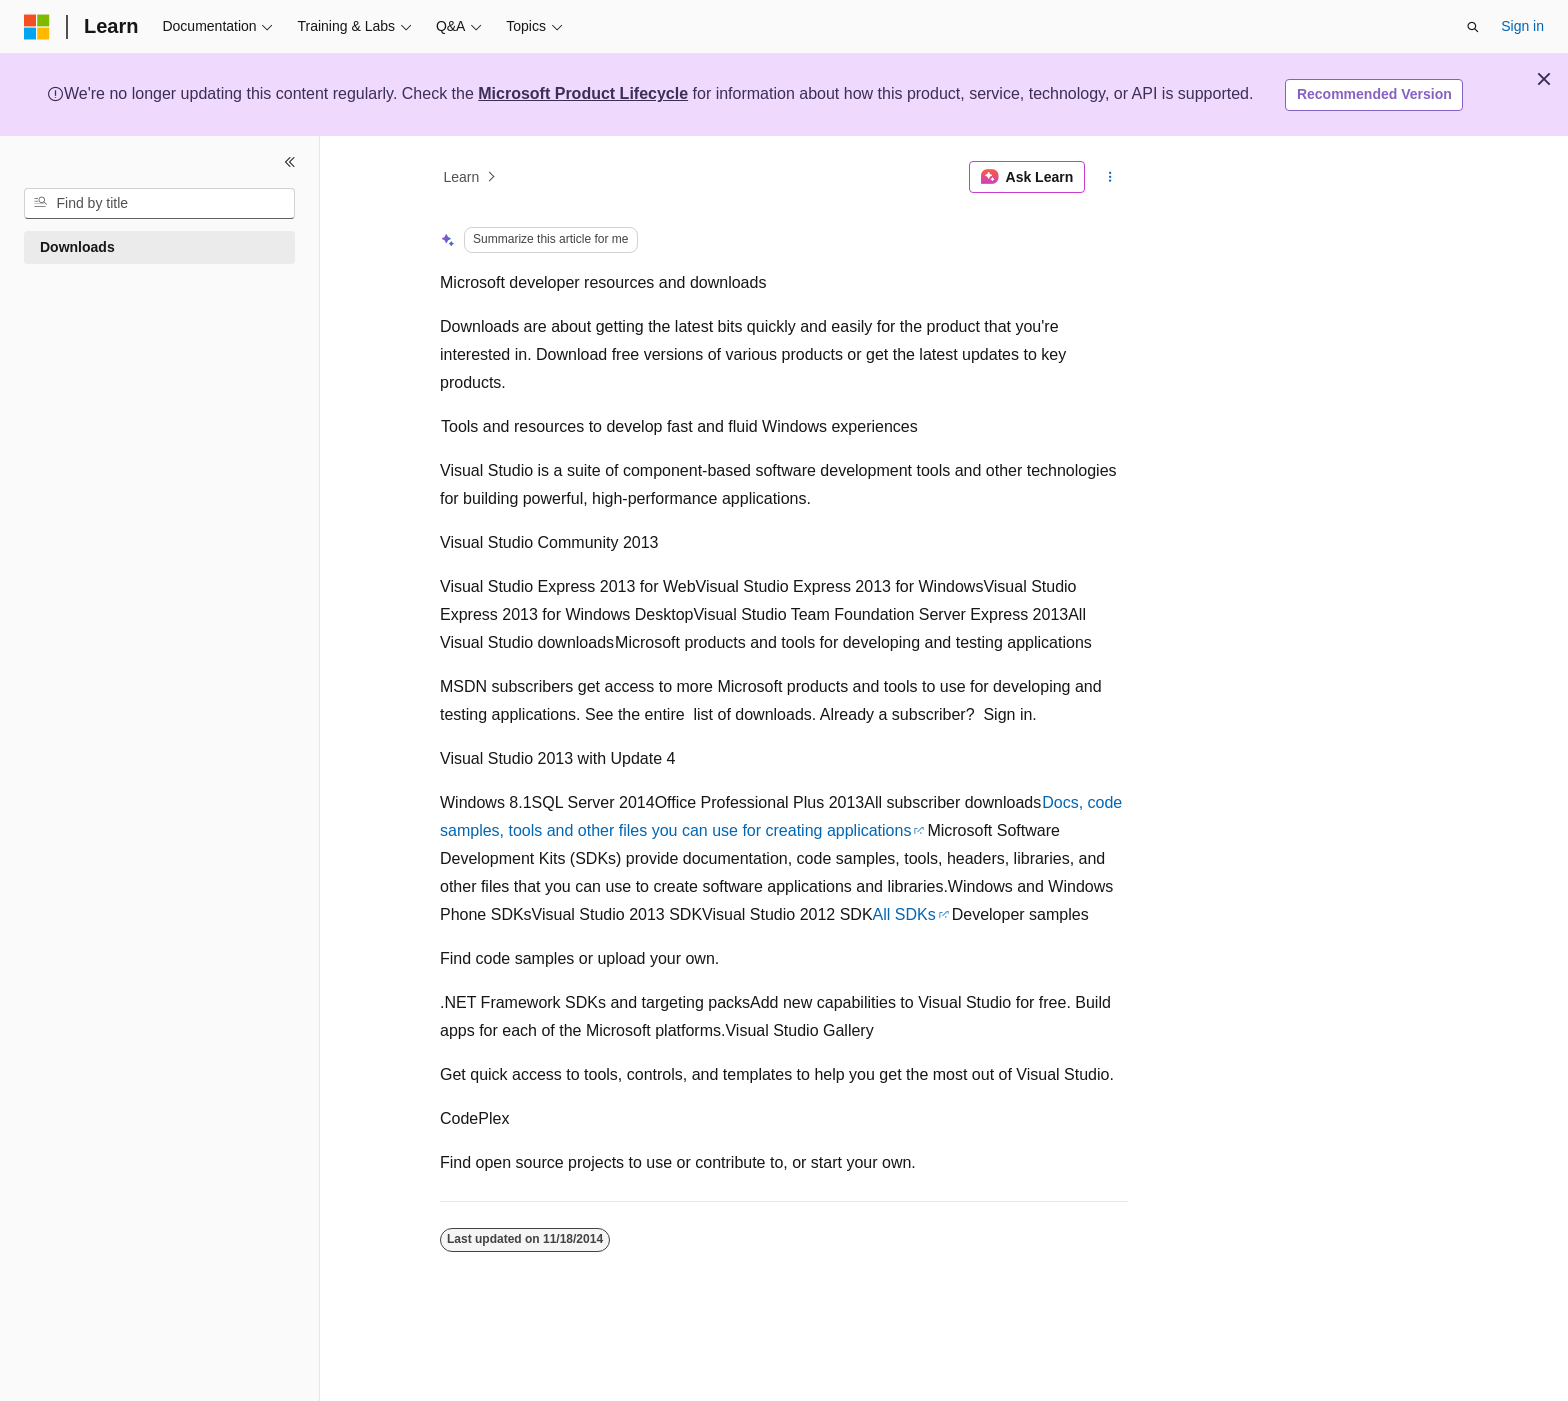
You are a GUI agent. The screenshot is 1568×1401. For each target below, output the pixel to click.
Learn (462, 177)
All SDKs (904, 914)
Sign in (1522, 26)
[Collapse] (290, 162)
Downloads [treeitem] (77, 247)
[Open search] (1473, 27)
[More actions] (1110, 177)
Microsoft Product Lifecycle (583, 93)
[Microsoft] (37, 27)
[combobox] (159, 204)
